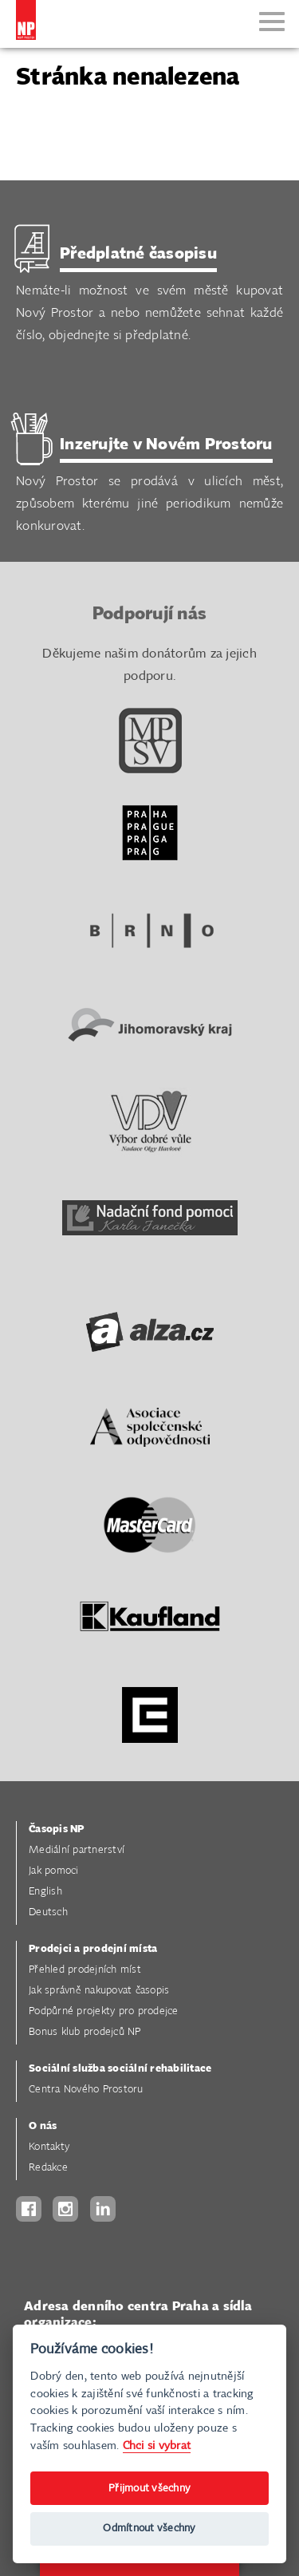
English (45, 1892)
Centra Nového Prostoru (86, 2089)
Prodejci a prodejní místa (93, 1949)
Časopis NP (57, 1829)
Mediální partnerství (76, 1850)
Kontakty (49, 2147)
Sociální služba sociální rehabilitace (120, 2069)
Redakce (48, 2168)
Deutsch (48, 1912)
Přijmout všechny (149, 2488)
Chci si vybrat (157, 2446)
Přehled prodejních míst (85, 1970)
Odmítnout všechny (149, 2528)
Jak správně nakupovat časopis (99, 1990)
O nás (43, 2126)
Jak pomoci (54, 1871)
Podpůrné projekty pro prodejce (104, 2011)
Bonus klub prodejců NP (85, 2032)
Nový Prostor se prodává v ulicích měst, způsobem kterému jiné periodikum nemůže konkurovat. (149, 484)
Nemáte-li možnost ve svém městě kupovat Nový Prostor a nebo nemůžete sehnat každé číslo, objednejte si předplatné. (149, 293)
